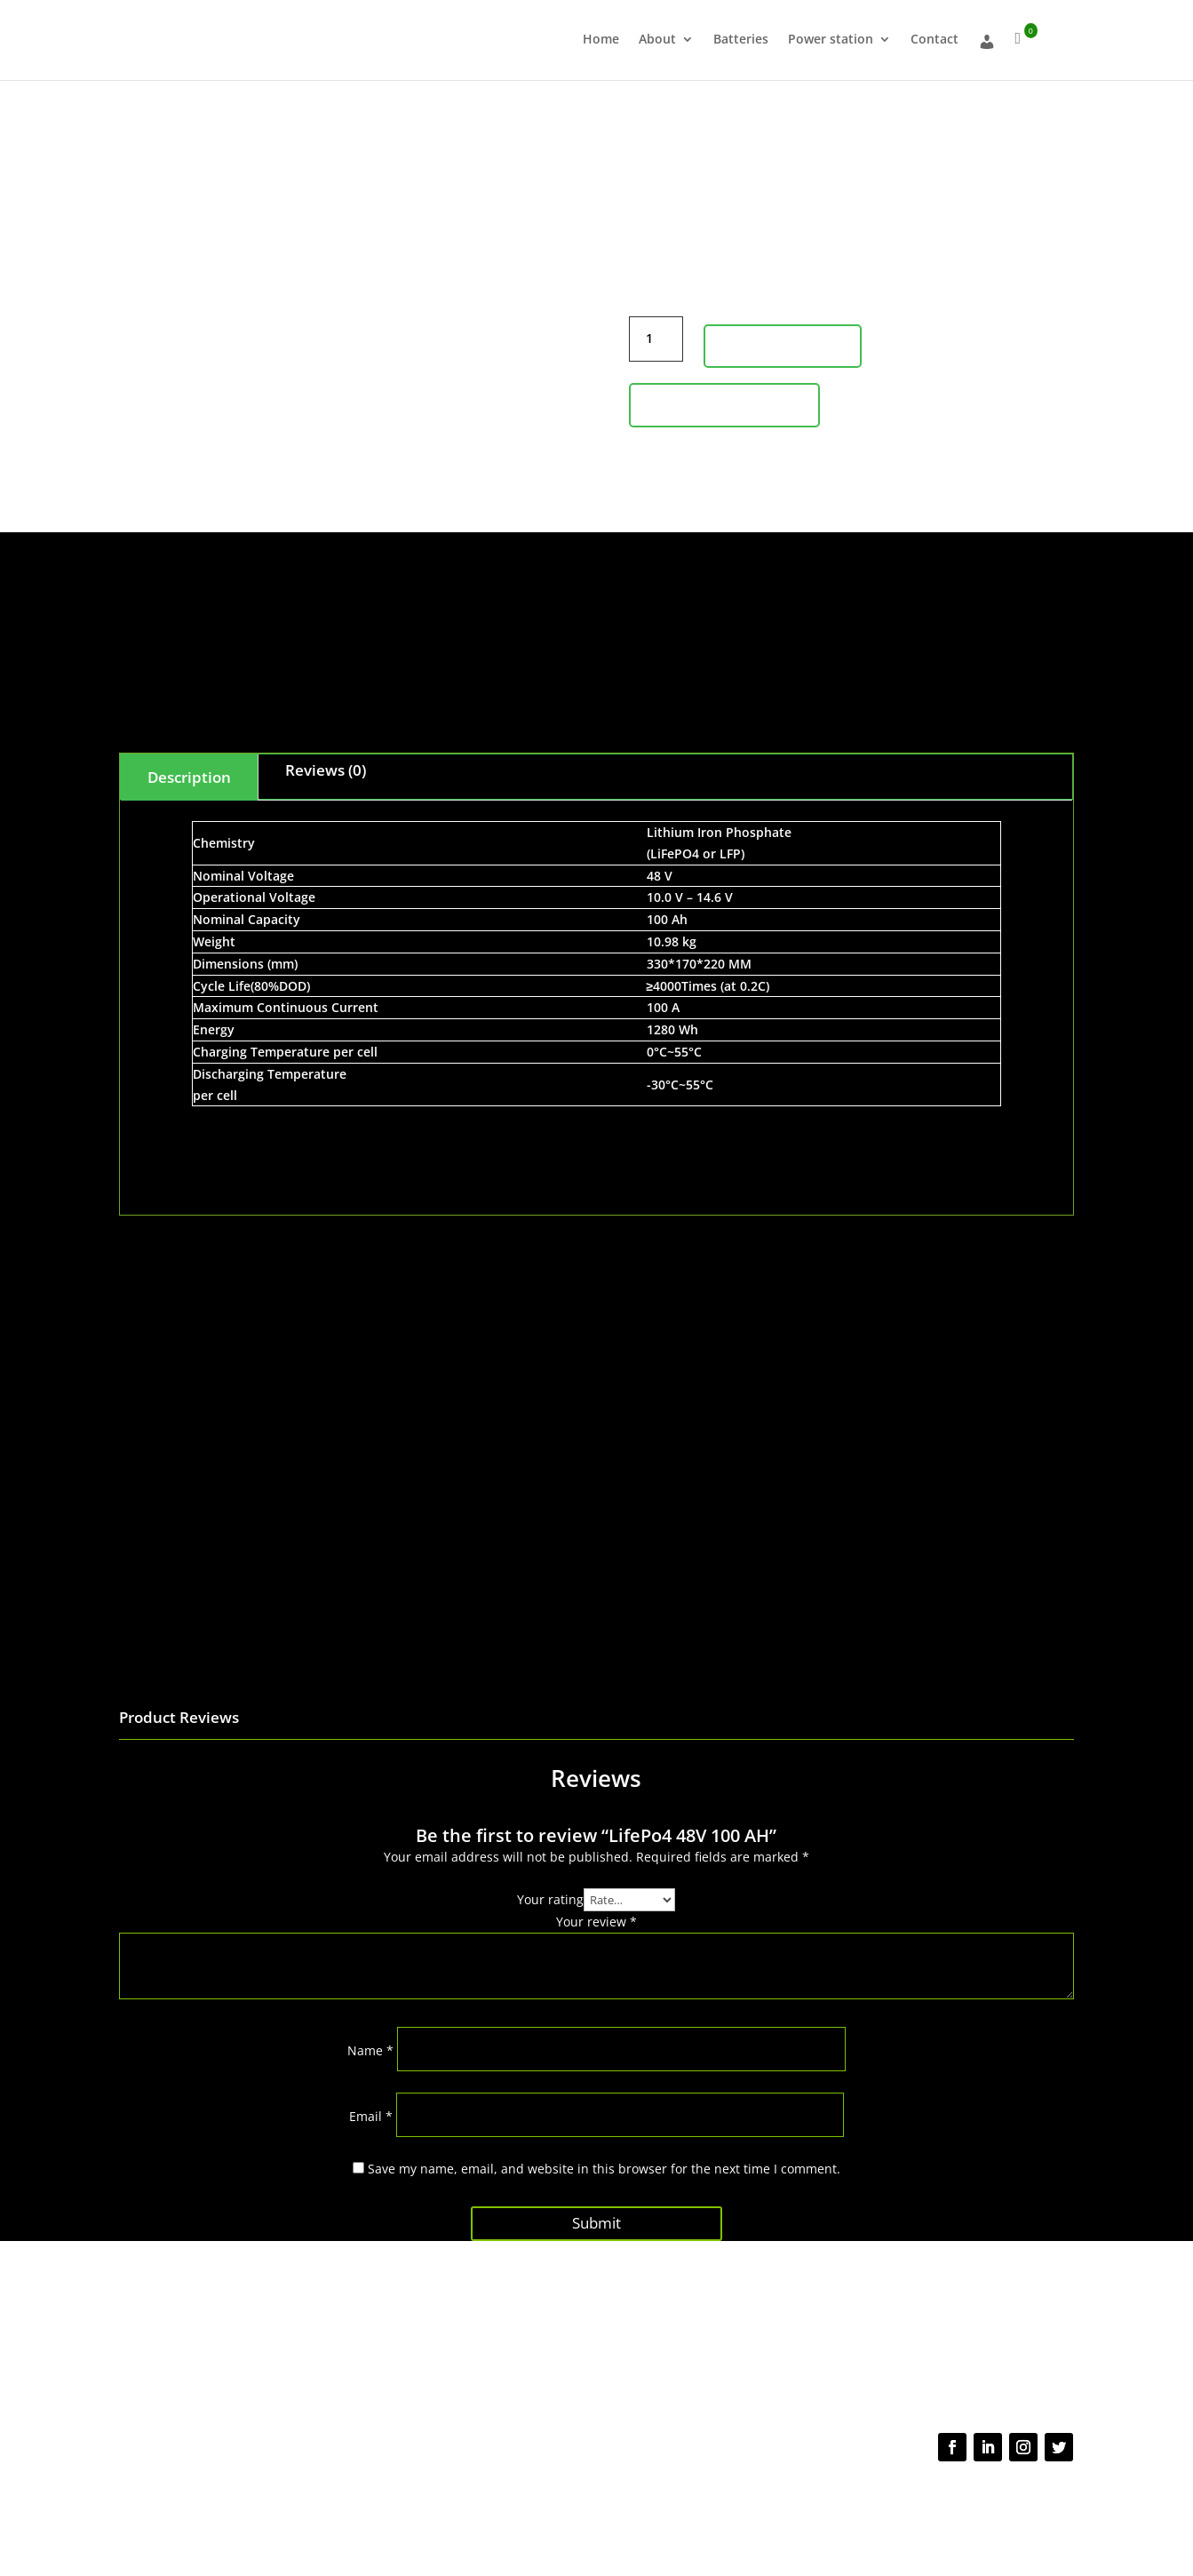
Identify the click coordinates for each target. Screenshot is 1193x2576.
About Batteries (362, 2357)
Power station (830, 40)
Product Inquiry (724, 404)
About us (345, 2341)
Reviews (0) (325, 770)
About (657, 40)
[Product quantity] (655, 339)
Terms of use (650, 2493)
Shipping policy (562, 2359)
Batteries (740, 40)
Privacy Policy (578, 2493)
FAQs (536, 2341)
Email (371, 2116)
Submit (596, 2218)
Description (189, 777)
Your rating (550, 1899)
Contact (934, 40)
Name (370, 2050)
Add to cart (783, 345)
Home (601, 40)
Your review (596, 1921)
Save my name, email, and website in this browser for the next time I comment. (604, 2168)
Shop (334, 2375)
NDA (774, 2493)
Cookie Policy (722, 2493)
